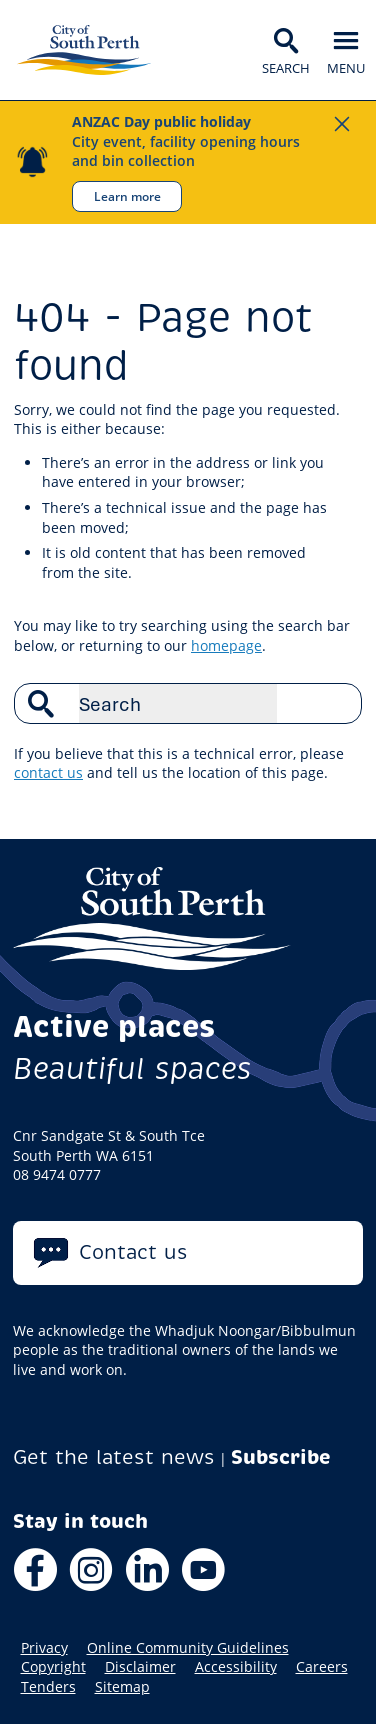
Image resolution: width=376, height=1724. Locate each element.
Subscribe (281, 1457)
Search (336, 703)
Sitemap (122, 1687)
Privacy (44, 1648)
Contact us (133, 1252)
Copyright (53, 1667)
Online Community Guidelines (188, 1648)
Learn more (127, 196)
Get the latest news (114, 1457)
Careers (322, 1667)
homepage (226, 645)
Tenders (48, 1687)
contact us (48, 772)
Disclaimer (140, 1667)
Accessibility (236, 1667)
